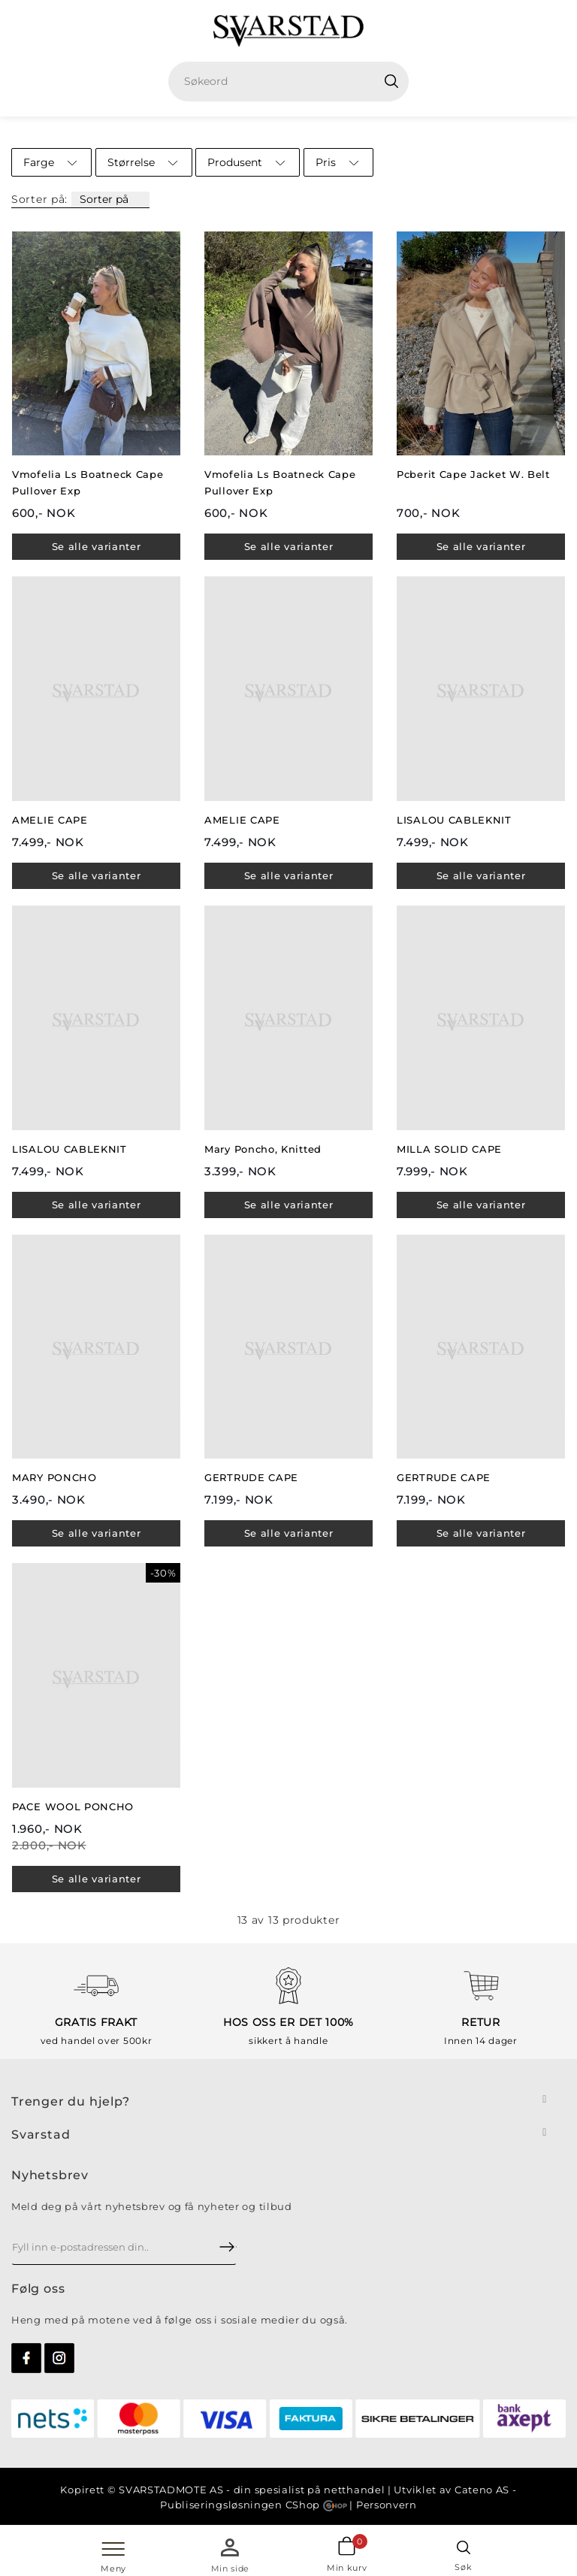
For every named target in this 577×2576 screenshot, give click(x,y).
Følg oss (38, 2288)
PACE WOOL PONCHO (73, 1806)
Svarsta (36, 2134)
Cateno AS (482, 2490)
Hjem (219, 131)
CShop (316, 2505)
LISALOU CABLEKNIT (454, 820)
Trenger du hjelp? (70, 2101)
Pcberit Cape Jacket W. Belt (473, 474)
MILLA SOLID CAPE (449, 1149)
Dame (266, 131)
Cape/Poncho (335, 131)
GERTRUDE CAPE (251, 1477)
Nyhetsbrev (50, 2175)
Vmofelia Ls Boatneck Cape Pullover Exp (88, 482)
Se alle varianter (96, 546)
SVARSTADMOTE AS (171, 2490)
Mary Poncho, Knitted (263, 1149)
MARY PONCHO (54, 1477)
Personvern (386, 2505)
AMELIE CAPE (50, 820)
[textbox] (294, 81)
